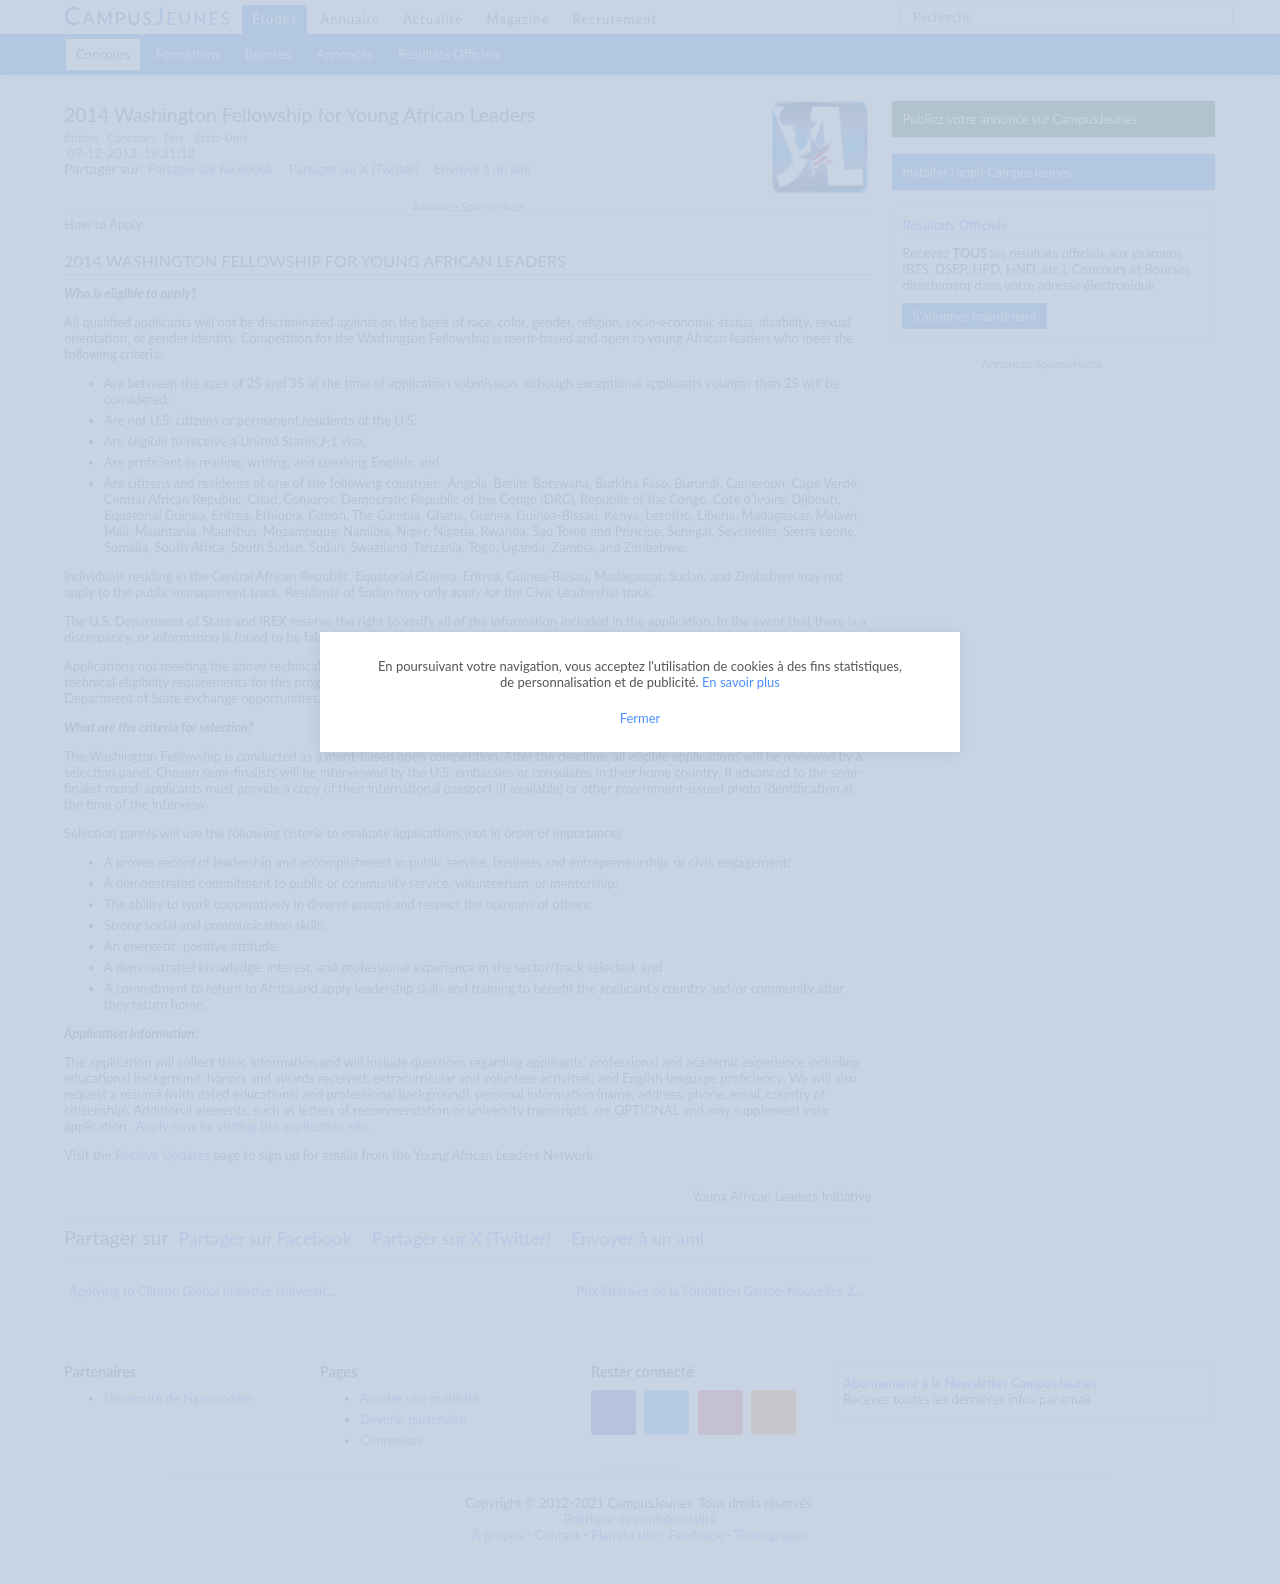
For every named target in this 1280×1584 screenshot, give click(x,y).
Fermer (640, 718)
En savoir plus (741, 682)
